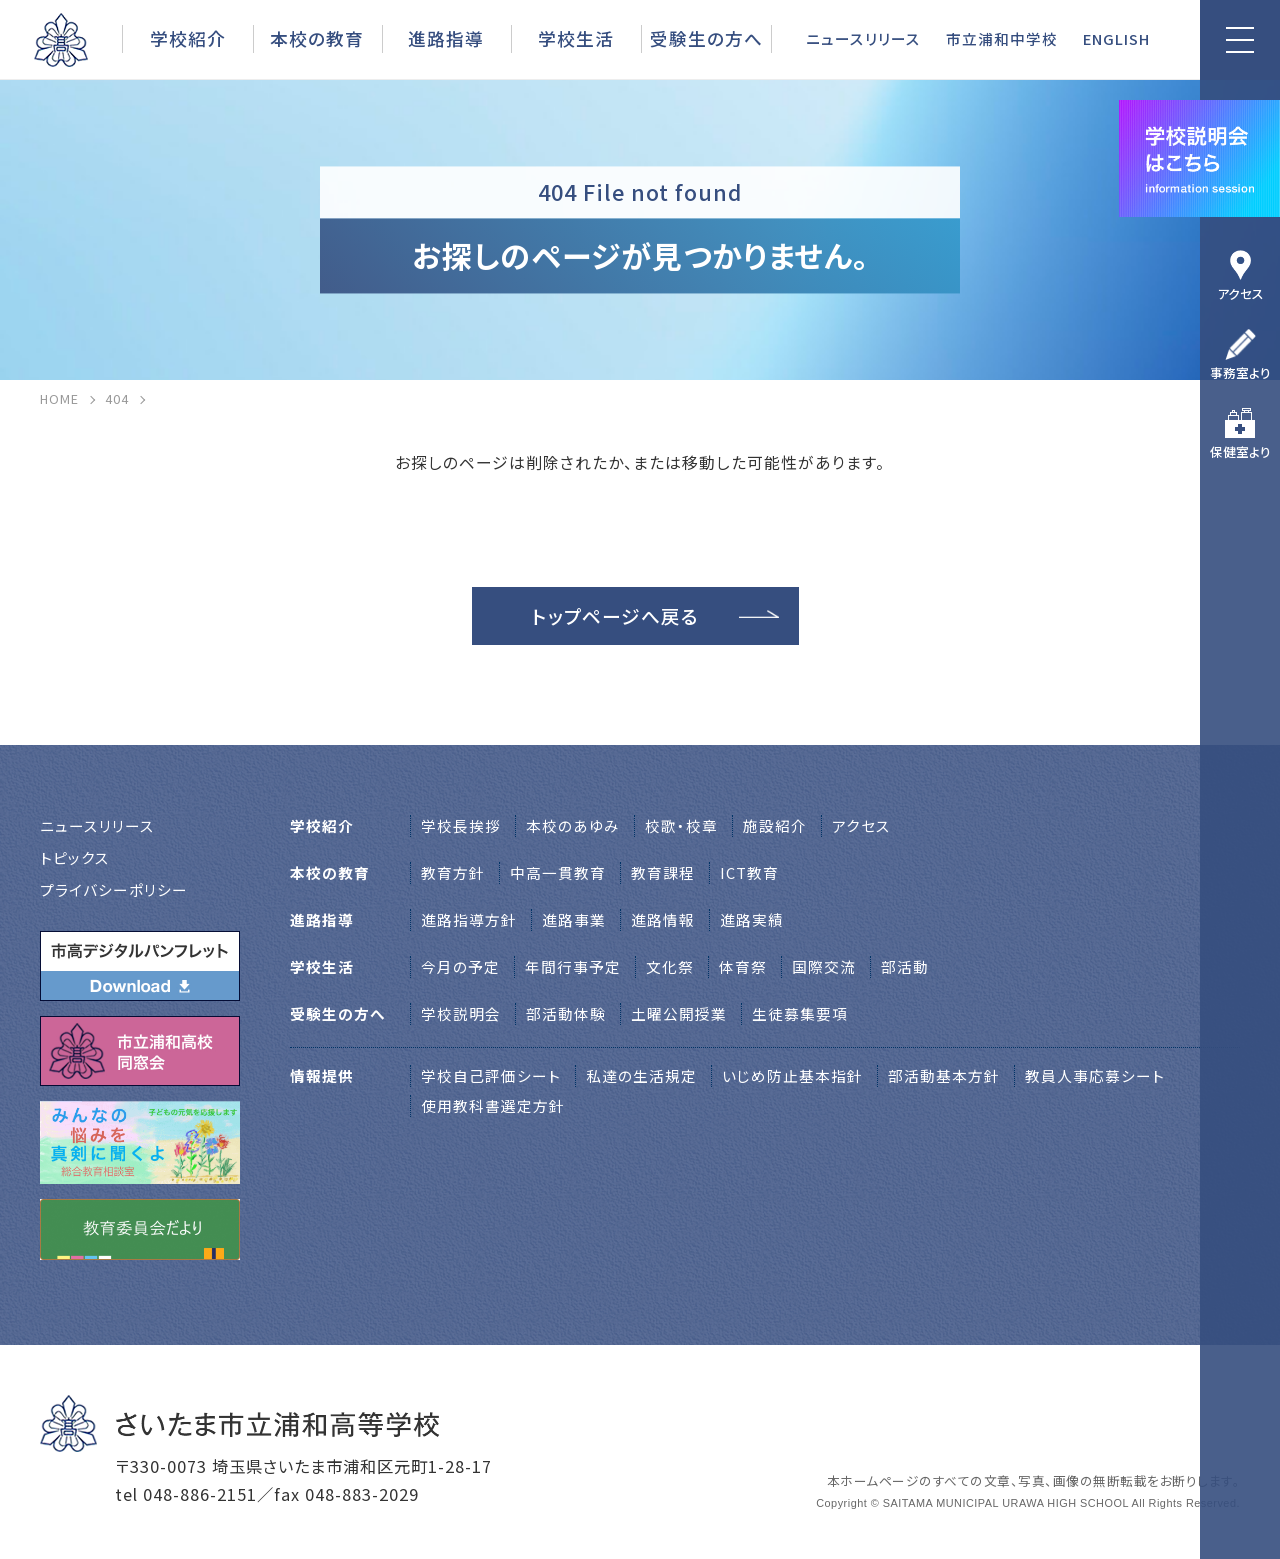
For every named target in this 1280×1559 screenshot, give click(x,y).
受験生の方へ (706, 38)
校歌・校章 (681, 825)
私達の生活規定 (641, 1075)
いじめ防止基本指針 (792, 1075)
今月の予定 (460, 966)
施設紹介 (775, 825)
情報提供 (322, 1075)
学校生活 (576, 38)
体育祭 (743, 966)
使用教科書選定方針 (493, 1105)
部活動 (905, 966)
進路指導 (446, 38)
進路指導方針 (469, 919)
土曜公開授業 (679, 1013)
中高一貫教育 (558, 872)
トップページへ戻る (615, 615)
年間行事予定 (573, 966)
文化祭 (670, 966)
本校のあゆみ (573, 825)
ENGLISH (1116, 38)
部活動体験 (566, 1013)
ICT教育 (749, 872)
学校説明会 (461, 1013)
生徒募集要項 (800, 1013)
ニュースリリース (863, 38)
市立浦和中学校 (1002, 38)
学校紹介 (188, 38)
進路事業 (574, 919)
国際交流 (824, 966)
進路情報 (663, 919)
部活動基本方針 (944, 1075)
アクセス (1240, 293)
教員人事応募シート (1095, 1075)
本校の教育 (317, 38)
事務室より (1240, 372)
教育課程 (663, 872)
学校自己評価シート (491, 1075)
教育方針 (453, 872)
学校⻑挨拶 (461, 825)
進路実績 (752, 919)
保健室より (1240, 451)
